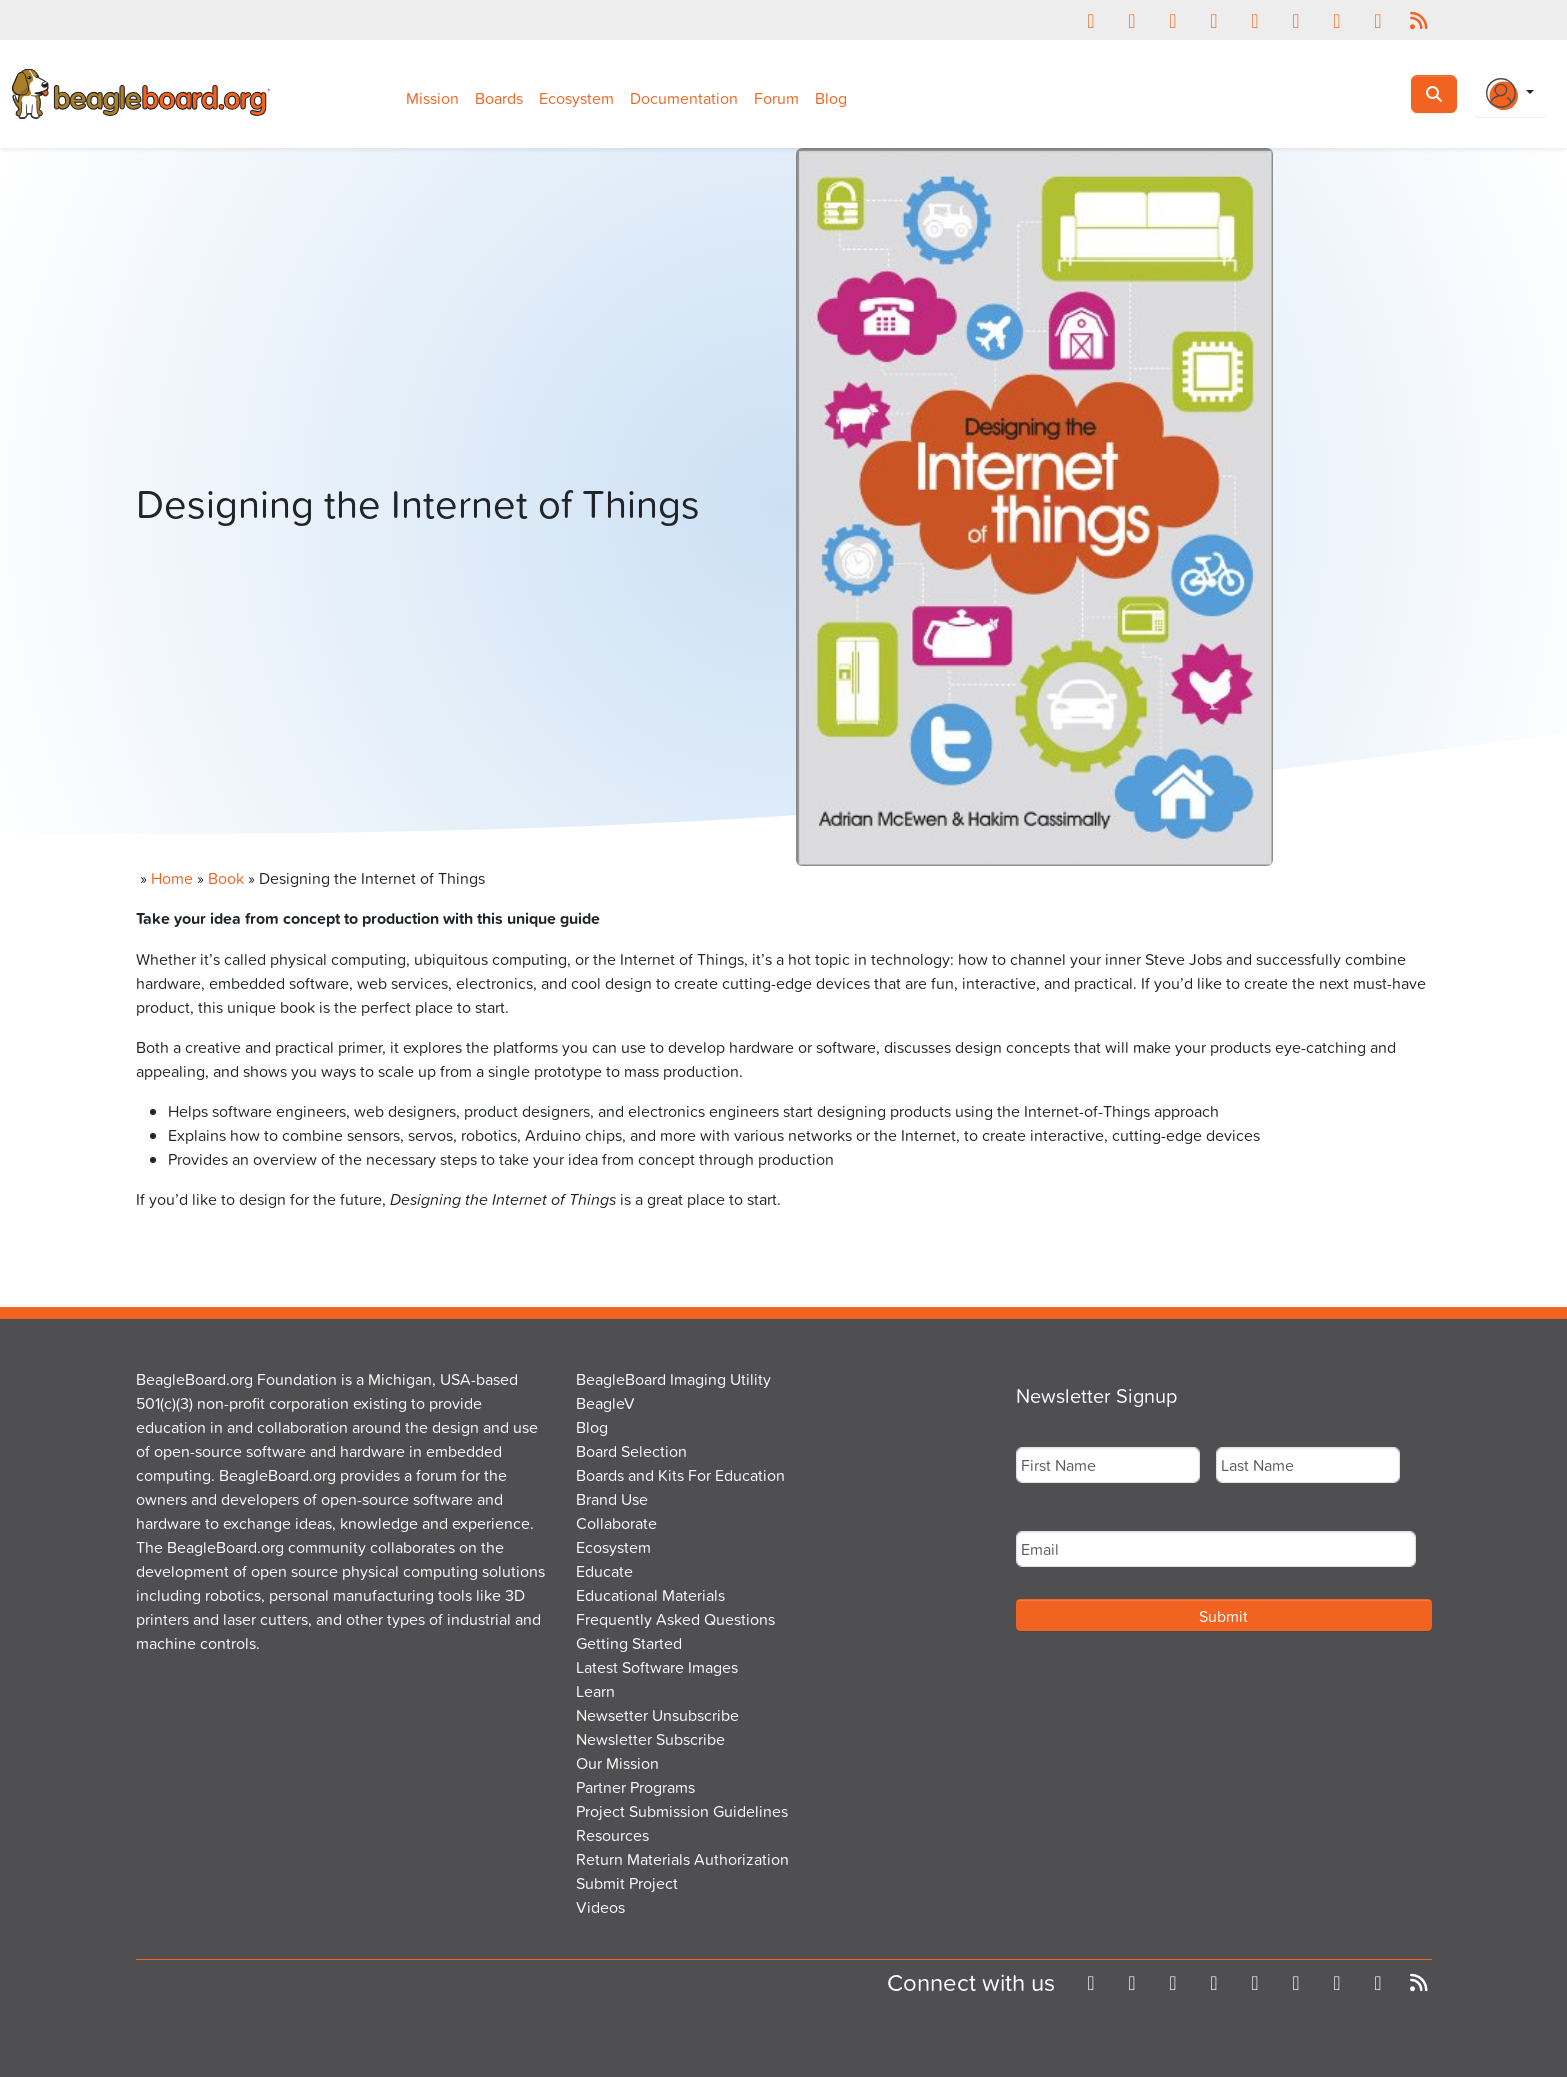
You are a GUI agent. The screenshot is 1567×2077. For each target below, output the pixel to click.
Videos (600, 1907)
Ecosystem (576, 98)
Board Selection (631, 1451)
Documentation (684, 98)
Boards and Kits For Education (680, 1475)
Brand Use (612, 1499)
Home (172, 878)
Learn (595, 1691)
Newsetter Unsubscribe (657, 1715)
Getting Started (629, 1643)
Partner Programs (635, 1787)
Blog (831, 98)
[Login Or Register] (1510, 94)
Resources (612, 1835)
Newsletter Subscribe (650, 1739)
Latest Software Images (657, 1667)
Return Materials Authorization (682, 1859)
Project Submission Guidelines (682, 1811)
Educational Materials (650, 1595)
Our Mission (617, 1763)
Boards (499, 98)
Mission (432, 98)
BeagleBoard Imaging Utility (673, 1379)
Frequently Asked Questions (675, 1619)
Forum (776, 98)
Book (226, 878)
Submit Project (627, 1883)
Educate (604, 1571)
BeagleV (605, 1403)
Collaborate (616, 1523)
